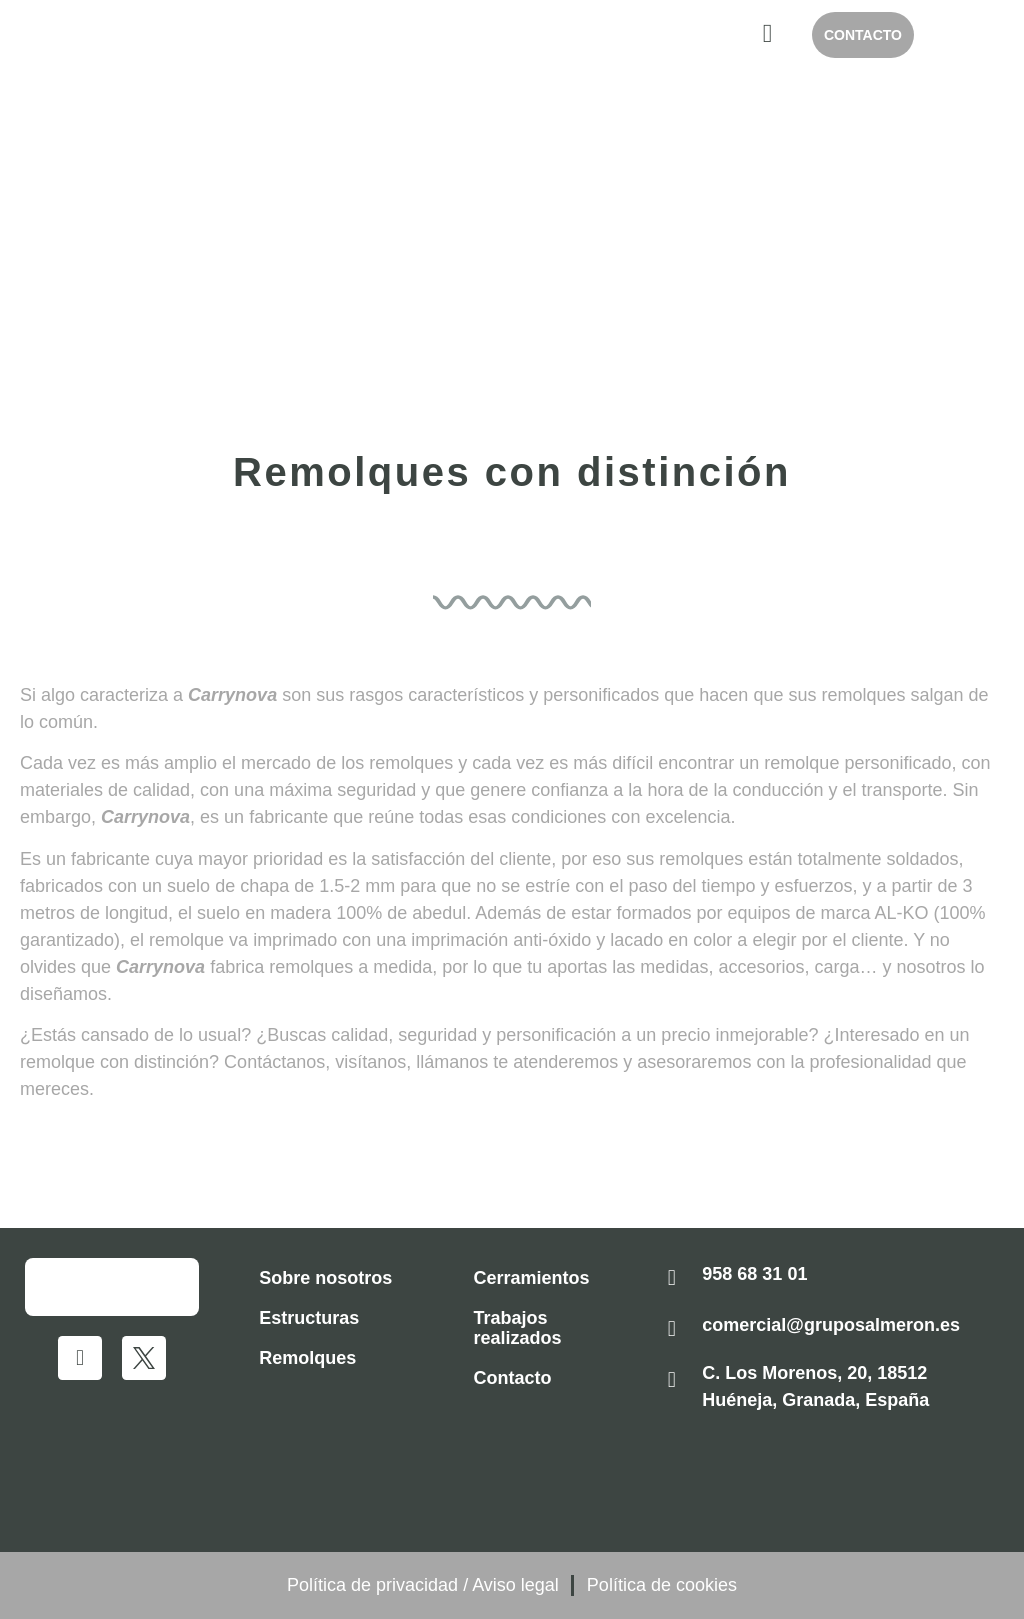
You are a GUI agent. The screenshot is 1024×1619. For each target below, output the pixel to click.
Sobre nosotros (325, 1278)
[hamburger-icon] (767, 35)
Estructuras (309, 1318)
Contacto (513, 1378)
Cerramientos (532, 1278)
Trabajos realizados (518, 1328)
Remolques (307, 1358)
